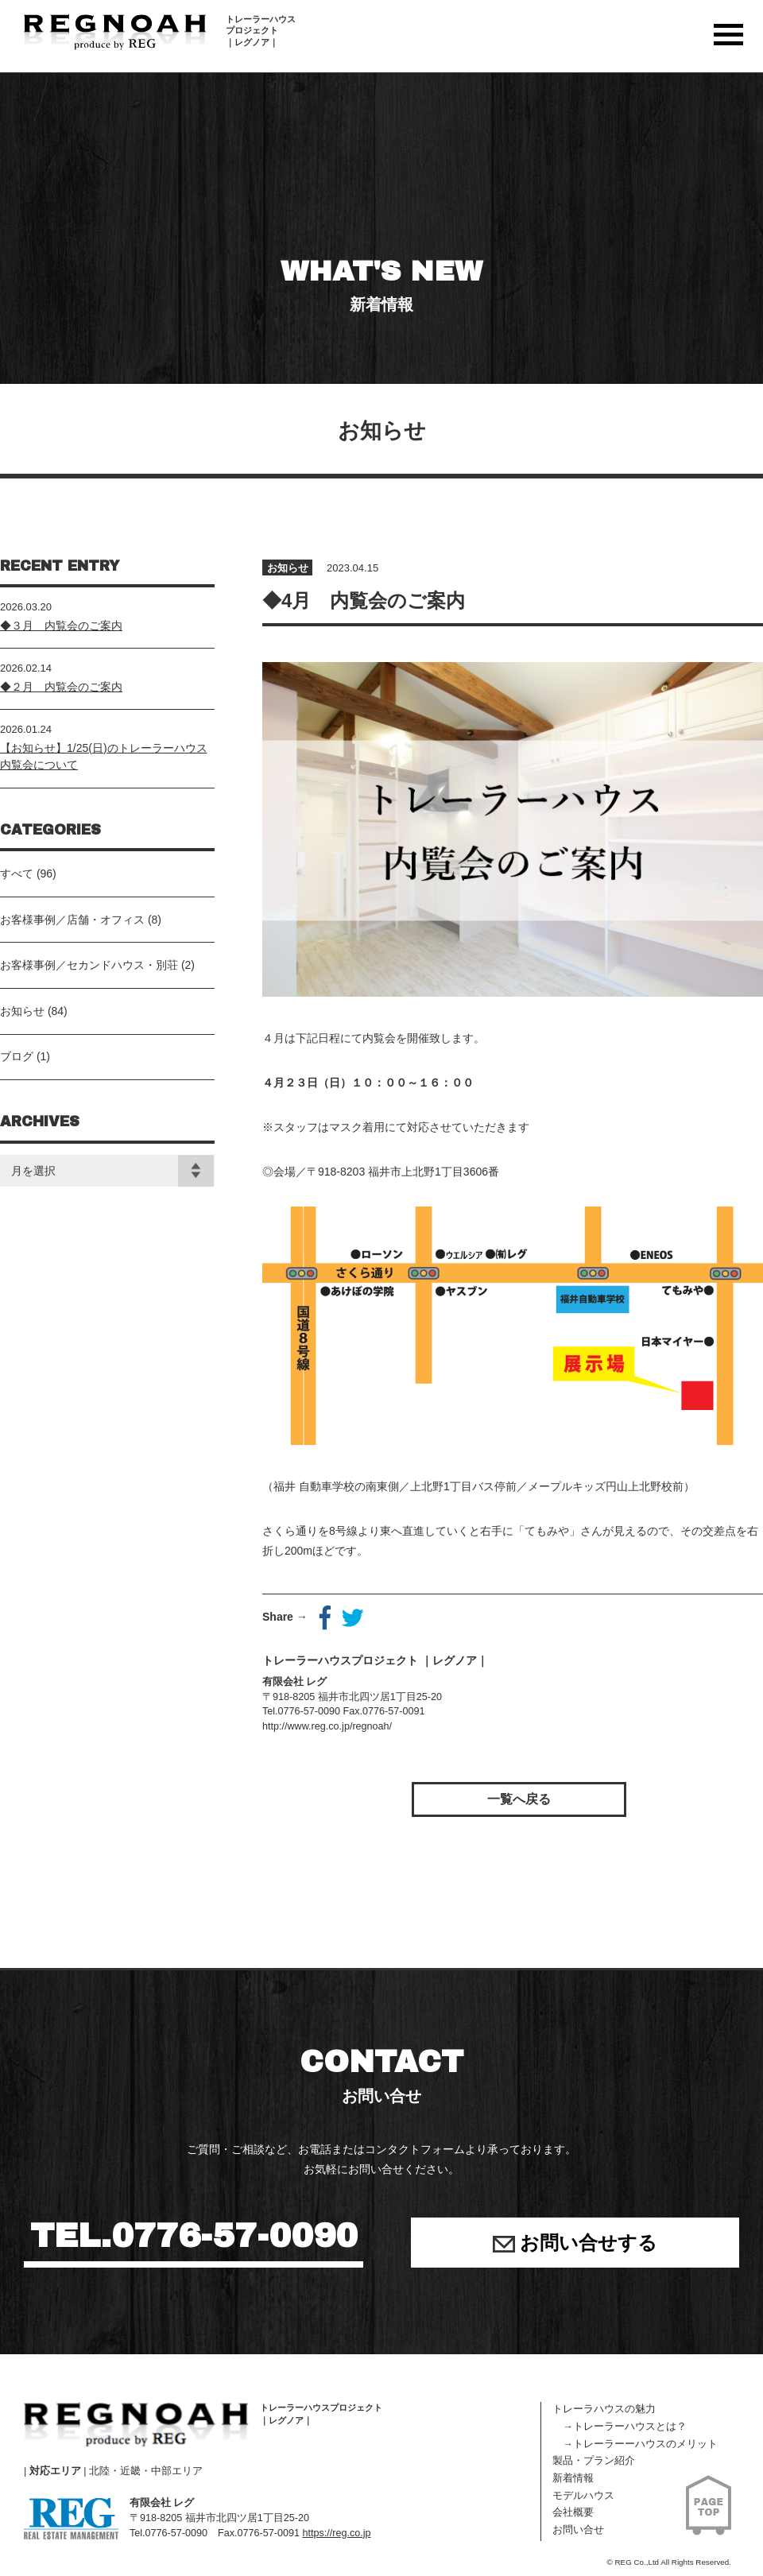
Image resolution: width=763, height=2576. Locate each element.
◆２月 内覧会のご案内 (61, 686)
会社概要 (573, 2512)
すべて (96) (28, 873)
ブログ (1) (25, 1056)
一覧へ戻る (519, 1799)
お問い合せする (575, 2242)
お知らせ (287, 568)
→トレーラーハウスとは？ (619, 2426)
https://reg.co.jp (336, 2533)
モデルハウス (583, 2495)
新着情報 (573, 2478)
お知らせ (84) (34, 1011)
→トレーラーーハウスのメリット (635, 2444)
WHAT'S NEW (381, 286)
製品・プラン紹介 (593, 2460)
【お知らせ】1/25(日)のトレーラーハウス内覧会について (103, 756)
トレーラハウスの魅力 (604, 2409)
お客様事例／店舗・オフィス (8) (80, 919)
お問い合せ (578, 2529)
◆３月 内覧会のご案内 (61, 625)
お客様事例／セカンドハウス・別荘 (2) (97, 965)
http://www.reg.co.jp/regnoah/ (327, 1726)
